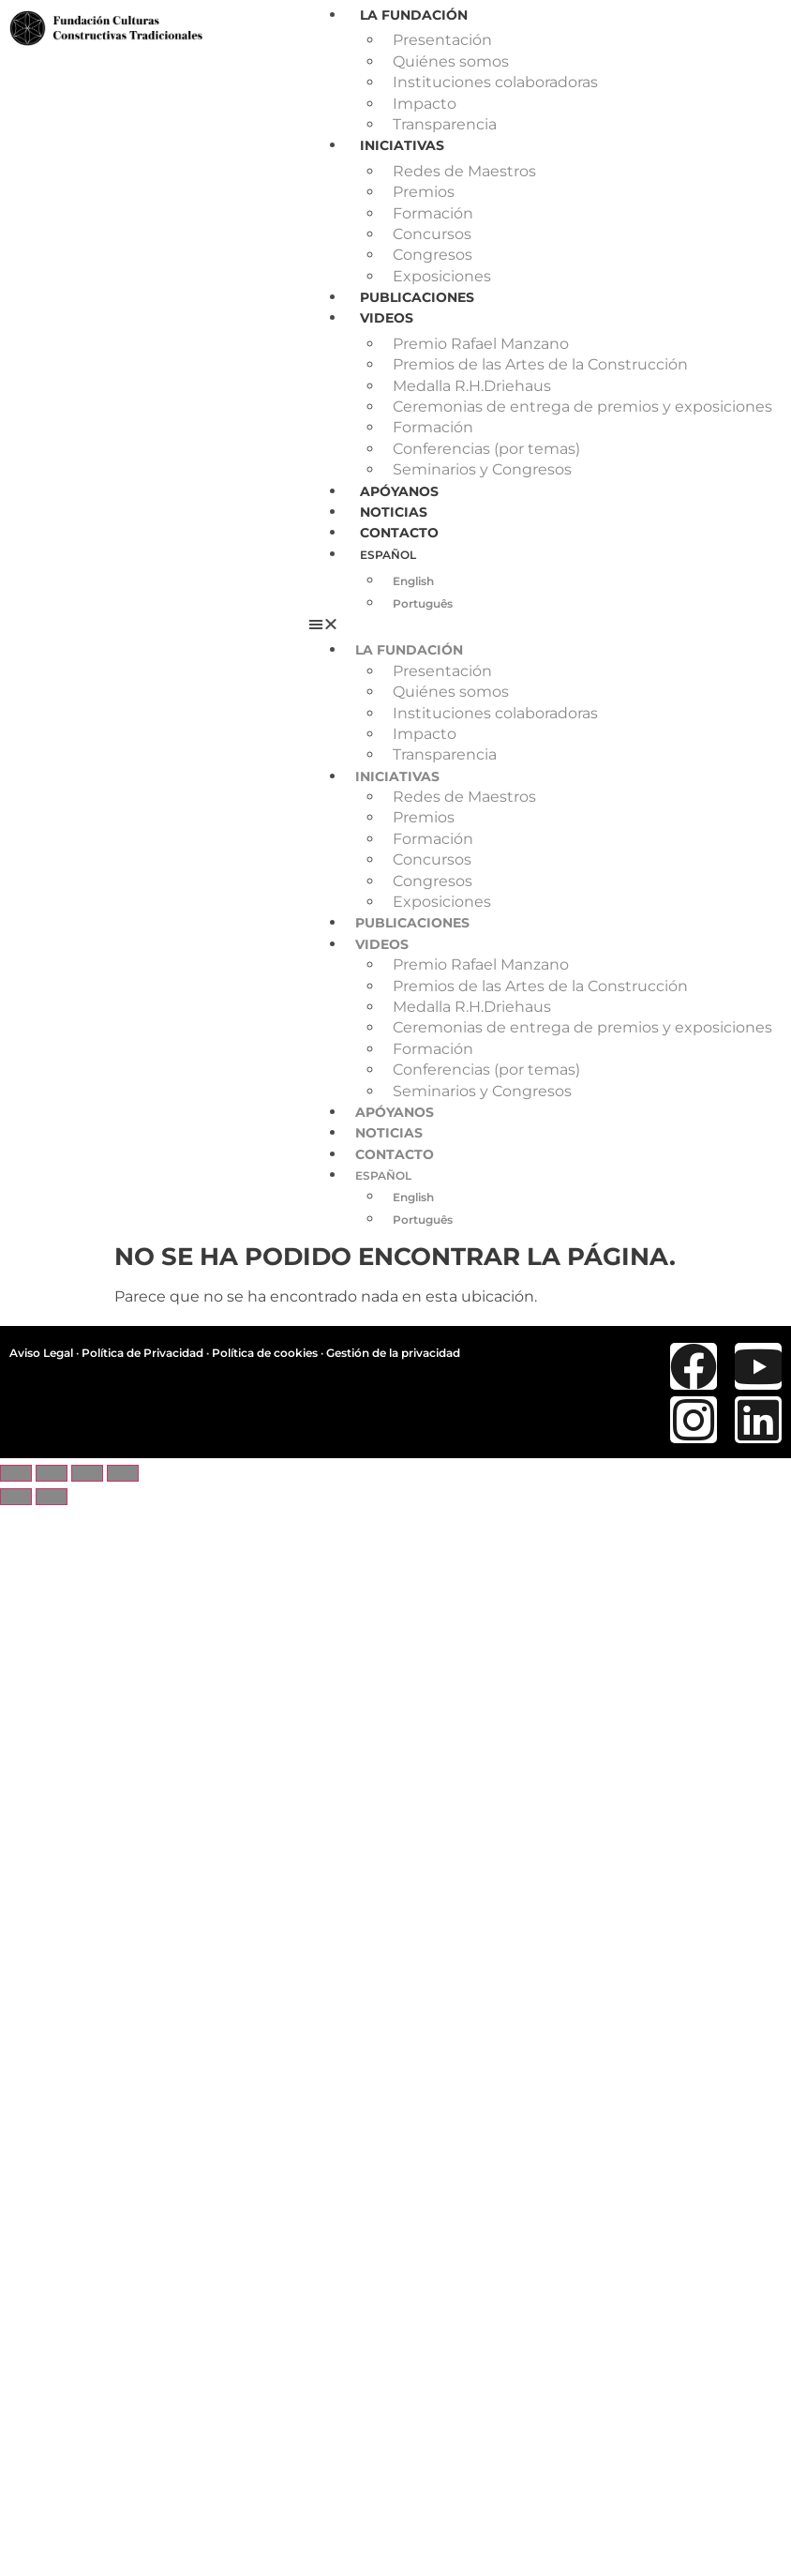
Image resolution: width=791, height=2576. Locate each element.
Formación (433, 213)
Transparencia (445, 124)
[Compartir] (87, 1473)
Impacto (424, 104)
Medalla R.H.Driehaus (472, 386)
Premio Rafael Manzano (481, 344)
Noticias (393, 512)
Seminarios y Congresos (482, 469)
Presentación (442, 40)
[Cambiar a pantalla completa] (51, 1473)
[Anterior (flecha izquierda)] (16, 1496)
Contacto (399, 532)
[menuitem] (564, 555)
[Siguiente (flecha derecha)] (51, 1496)
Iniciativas (402, 145)
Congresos (432, 255)
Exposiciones (442, 276)
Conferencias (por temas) (486, 449)
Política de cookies (265, 1353)
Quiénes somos (451, 61)
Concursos (432, 234)
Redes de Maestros (464, 171)
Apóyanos (399, 491)
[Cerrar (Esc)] (123, 1473)
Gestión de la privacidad (393, 1353)
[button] (545, 624)
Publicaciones (417, 297)
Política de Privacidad (142, 1353)
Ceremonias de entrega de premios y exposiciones (582, 406)
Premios (424, 192)
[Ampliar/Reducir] (16, 1473)
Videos (386, 317)
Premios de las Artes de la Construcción (540, 364)
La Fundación (414, 15)
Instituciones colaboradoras (495, 82)
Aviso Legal (41, 1353)
